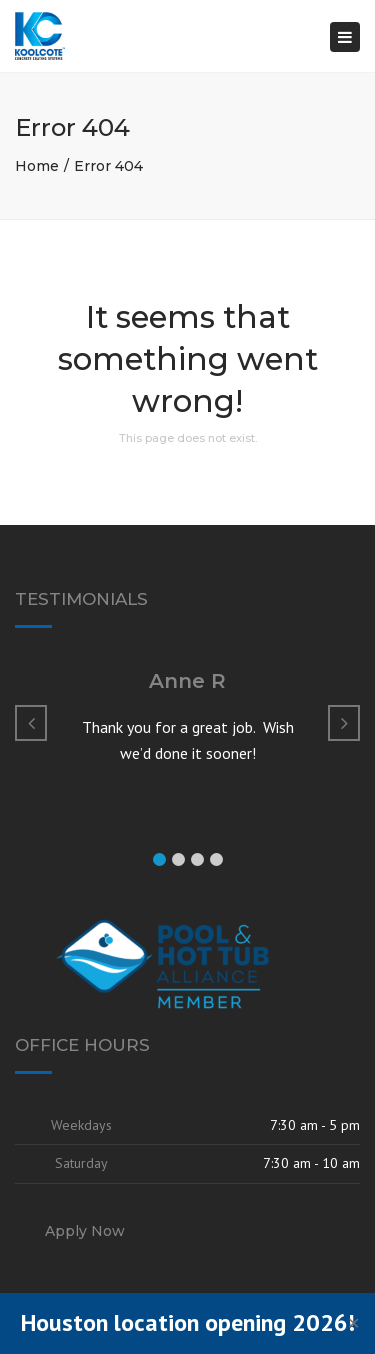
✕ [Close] (353, 1323)
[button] (159, 859)
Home (37, 166)
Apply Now (85, 1231)
